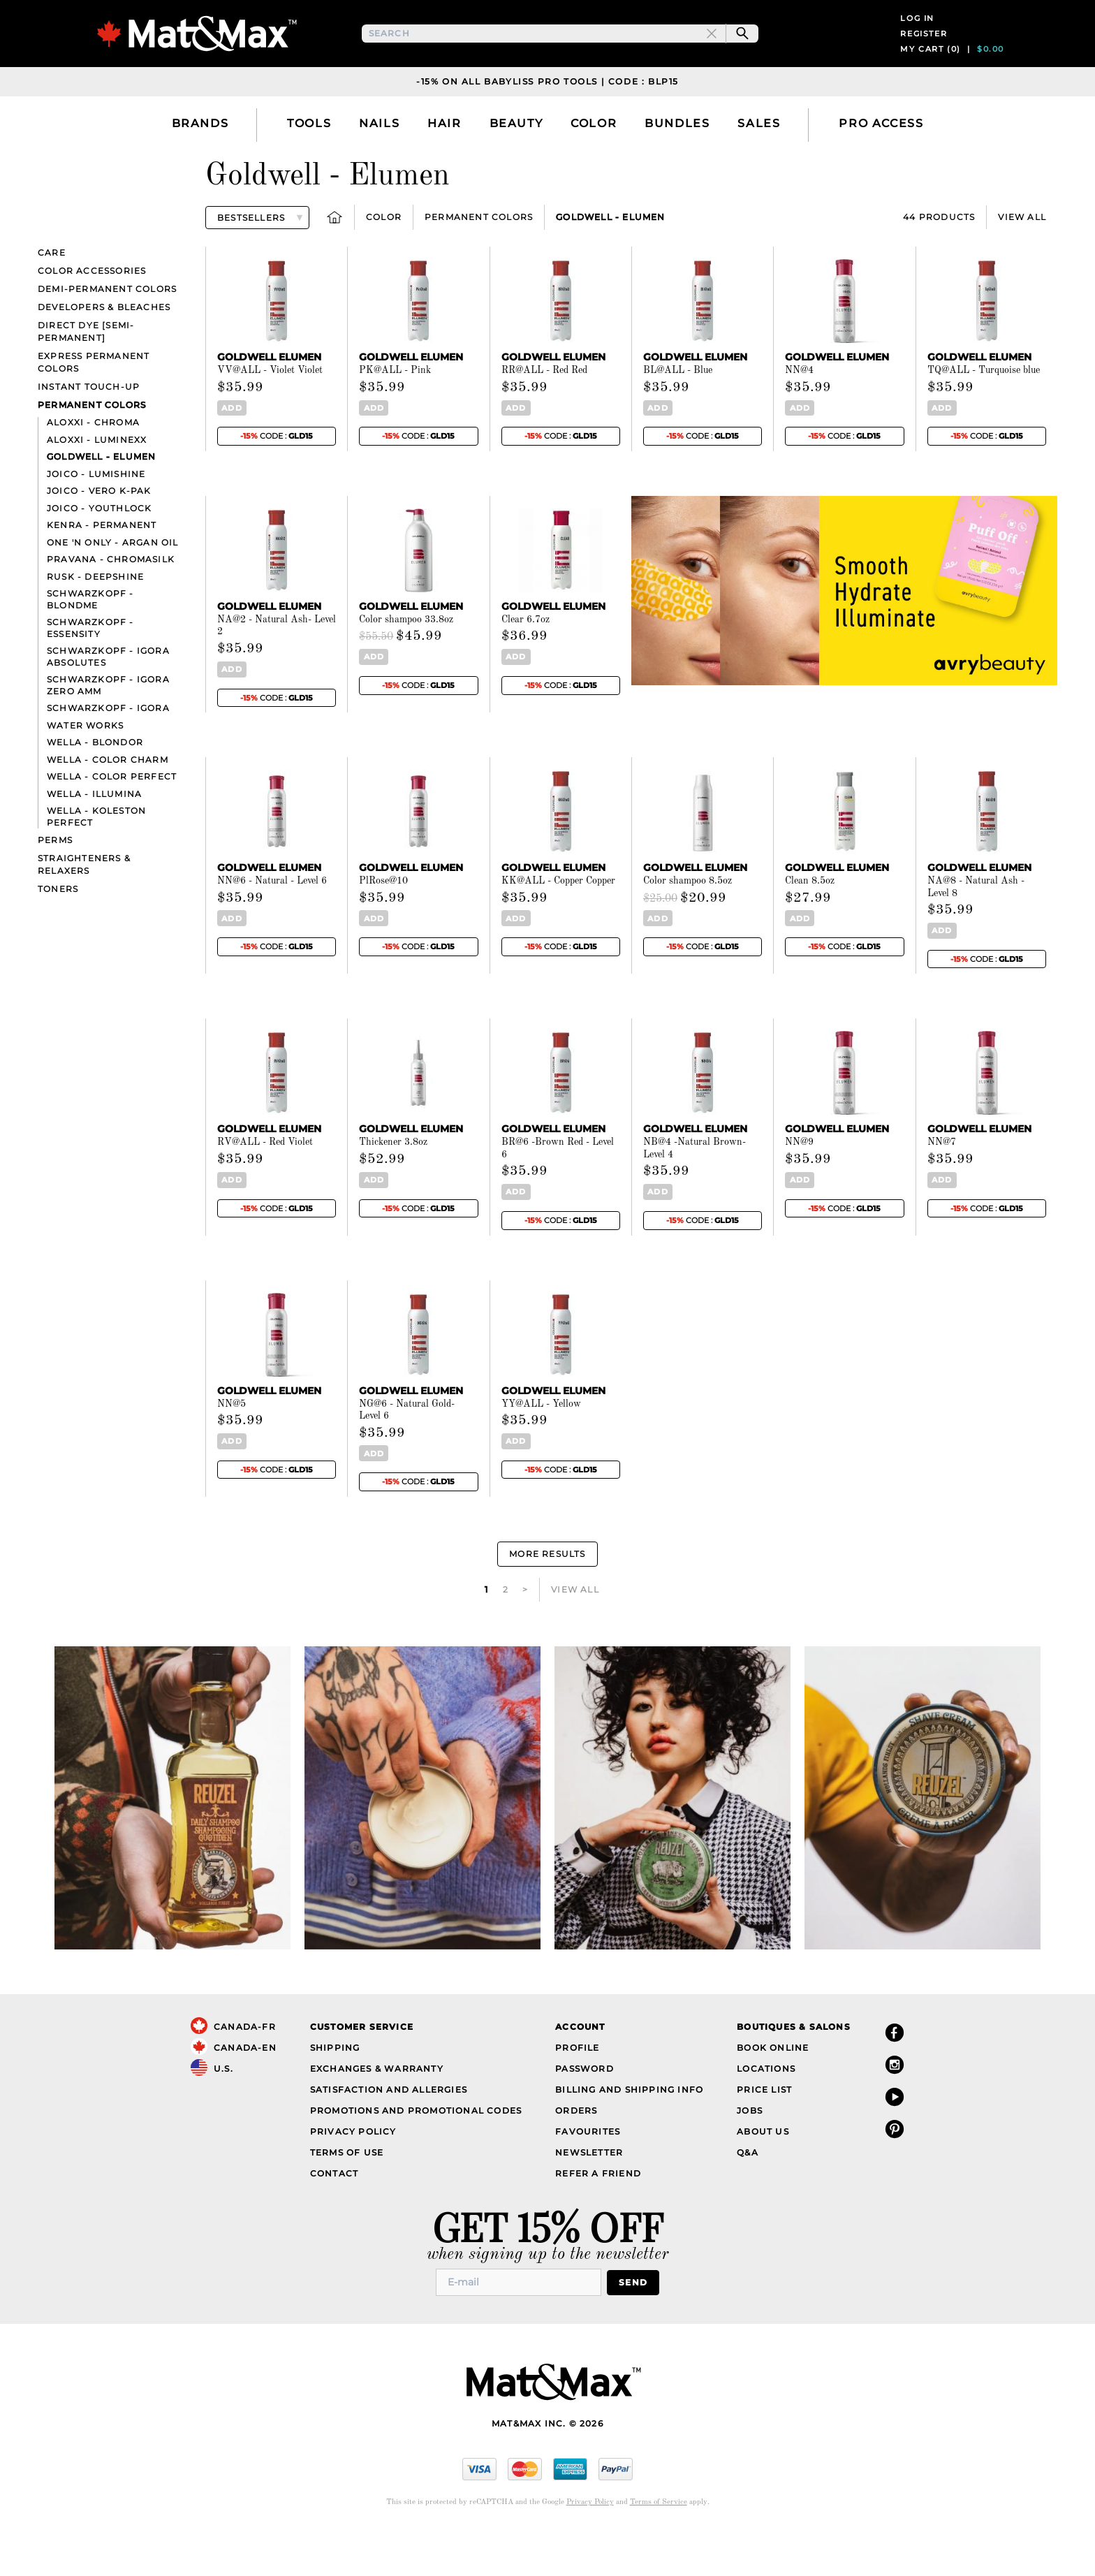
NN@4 (799, 415)
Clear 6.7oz (525, 664)
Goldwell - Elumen (610, 262)
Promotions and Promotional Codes (416, 2155)
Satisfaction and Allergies (388, 2134)
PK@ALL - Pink (395, 415)
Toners (58, 934)
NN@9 (799, 1187)
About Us (763, 2176)
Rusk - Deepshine (95, 621)
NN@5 (231, 1449)
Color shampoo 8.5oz (687, 925)
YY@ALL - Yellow (541, 1449)
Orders (576, 2155)
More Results (547, 1598)
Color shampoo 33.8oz (406, 664)
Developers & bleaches (104, 352)
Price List (764, 2134)
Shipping (335, 2092)
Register (923, 56)
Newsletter (589, 2197)
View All (1022, 262)
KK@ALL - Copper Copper (558, 925)
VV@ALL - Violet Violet (270, 415)
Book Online (773, 2092)
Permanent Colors (479, 262)
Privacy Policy (353, 2176)
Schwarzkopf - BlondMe (90, 645)
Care (52, 298)
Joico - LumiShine (96, 518)
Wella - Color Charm (107, 804)
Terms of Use (346, 2197)
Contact (334, 2218)
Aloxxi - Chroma (93, 467)
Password (584, 2113)
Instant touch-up (89, 432)
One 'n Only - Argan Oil (113, 587)
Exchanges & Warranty (376, 2113)
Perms (55, 885)
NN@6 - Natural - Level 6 (272, 925)
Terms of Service (658, 2547)
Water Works (85, 770)
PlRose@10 (383, 925)
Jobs (750, 2155)
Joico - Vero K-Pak (99, 536)
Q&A (747, 2197)
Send (633, 2327)
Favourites (587, 2176)
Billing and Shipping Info (629, 2134)
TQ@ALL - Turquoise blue (983, 415)
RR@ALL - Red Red (544, 415)
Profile (577, 2092)
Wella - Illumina (94, 838)
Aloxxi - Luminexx (97, 484)
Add (231, 453)
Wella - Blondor (95, 787)
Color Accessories (92, 316)
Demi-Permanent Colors (107, 334)
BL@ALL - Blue (677, 415)
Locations (766, 2113)
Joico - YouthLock (99, 553)
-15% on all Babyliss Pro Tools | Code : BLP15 (547, 126)
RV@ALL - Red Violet (265, 1187)
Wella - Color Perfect (112, 822)
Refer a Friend (598, 2218)
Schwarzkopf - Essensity (90, 673)
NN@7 (941, 1187)
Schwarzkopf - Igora (108, 753)
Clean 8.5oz (810, 925)
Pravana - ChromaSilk (111, 604)
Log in (917, 40)
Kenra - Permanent (101, 570)
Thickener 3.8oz (393, 1187)
